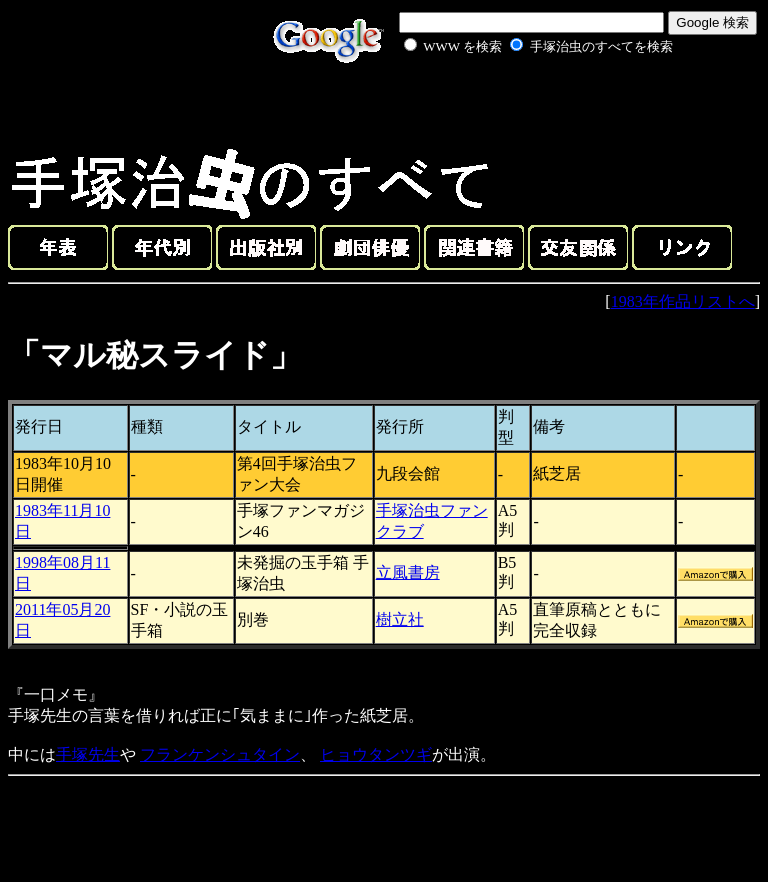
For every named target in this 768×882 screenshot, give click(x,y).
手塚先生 (88, 754)
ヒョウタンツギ (376, 754)
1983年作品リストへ (683, 301)
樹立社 (400, 619)
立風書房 (408, 572)
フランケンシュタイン (220, 754)
